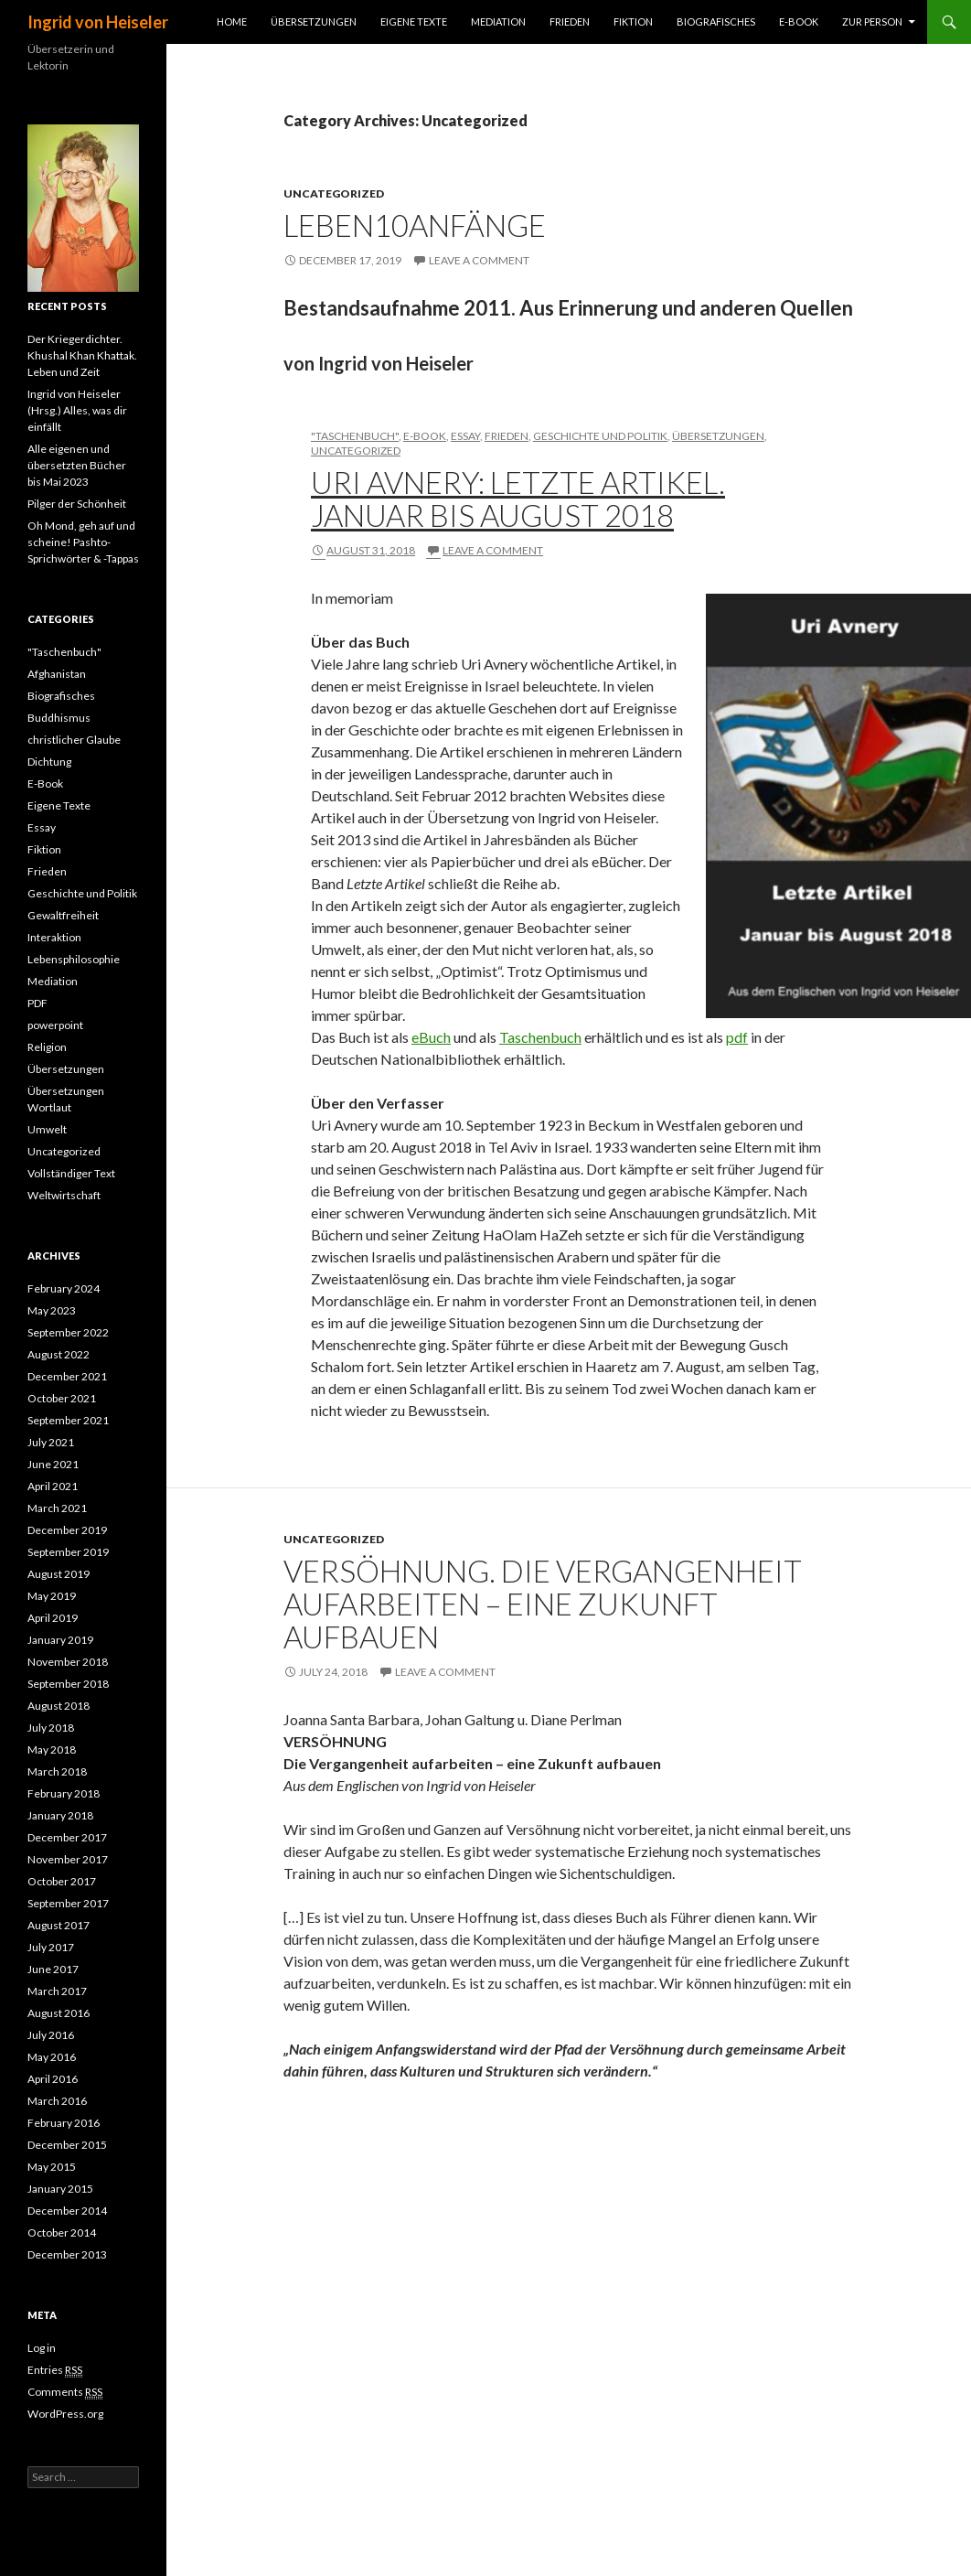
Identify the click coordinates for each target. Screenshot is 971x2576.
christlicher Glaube (74, 739)
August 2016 (58, 2013)
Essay (465, 436)
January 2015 (60, 2188)
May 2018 (51, 1749)
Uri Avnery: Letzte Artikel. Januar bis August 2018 (518, 498)
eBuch (431, 1037)
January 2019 (60, 1640)
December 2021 (67, 1376)
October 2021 (61, 1398)
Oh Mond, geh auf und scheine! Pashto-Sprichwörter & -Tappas (83, 542)
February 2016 (63, 2123)
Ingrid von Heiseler (97, 22)
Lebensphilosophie (73, 959)
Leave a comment (479, 260)
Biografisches (716, 21)
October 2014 (61, 2232)
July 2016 (50, 2035)
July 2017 (50, 1947)
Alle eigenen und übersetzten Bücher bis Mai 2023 (76, 465)
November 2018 (67, 1662)
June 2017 (53, 1969)
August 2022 (58, 1354)
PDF (37, 1003)
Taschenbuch (540, 1037)
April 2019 (52, 1618)
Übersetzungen (314, 21)
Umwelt (47, 1129)
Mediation (498, 21)
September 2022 (68, 1332)
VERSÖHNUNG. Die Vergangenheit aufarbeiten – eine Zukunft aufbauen (542, 1603)
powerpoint (55, 1025)
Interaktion (54, 937)
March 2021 (57, 1508)
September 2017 (68, 1903)
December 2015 (67, 2145)
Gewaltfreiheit (63, 915)
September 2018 (68, 1683)
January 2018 (60, 1815)
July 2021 (50, 1442)
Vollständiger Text (71, 1173)
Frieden (570, 21)
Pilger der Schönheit (76, 503)
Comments (64, 2392)
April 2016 (52, 2079)
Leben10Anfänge (414, 225)
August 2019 (58, 1574)
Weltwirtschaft (64, 1195)
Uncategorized (333, 193)
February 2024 (63, 1288)
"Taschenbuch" (355, 436)
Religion (47, 1047)
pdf (737, 1037)
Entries (54, 2370)
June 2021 (53, 1464)
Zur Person (872, 21)
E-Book (798, 21)
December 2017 (67, 1837)
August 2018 (58, 1705)
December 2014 (67, 2210)
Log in (41, 2348)
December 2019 (67, 1530)
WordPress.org (65, 2413)
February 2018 (63, 1793)
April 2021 (52, 1486)
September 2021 (68, 1420)
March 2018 (57, 1771)
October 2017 (61, 1881)
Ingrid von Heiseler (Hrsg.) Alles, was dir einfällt (77, 410)
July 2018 (50, 1727)
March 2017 (57, 1991)
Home (232, 21)
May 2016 (51, 2057)
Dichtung (49, 761)
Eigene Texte (413, 21)
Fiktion (633, 21)
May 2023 (51, 1310)
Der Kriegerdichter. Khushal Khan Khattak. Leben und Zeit (82, 355)
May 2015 (51, 2167)
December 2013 (67, 2254)
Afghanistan (56, 674)
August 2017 (58, 1925)
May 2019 (51, 1596)
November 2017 (67, 1859)
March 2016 (57, 2101)
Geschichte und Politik (600, 436)
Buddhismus (59, 717)
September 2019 (68, 1552)
